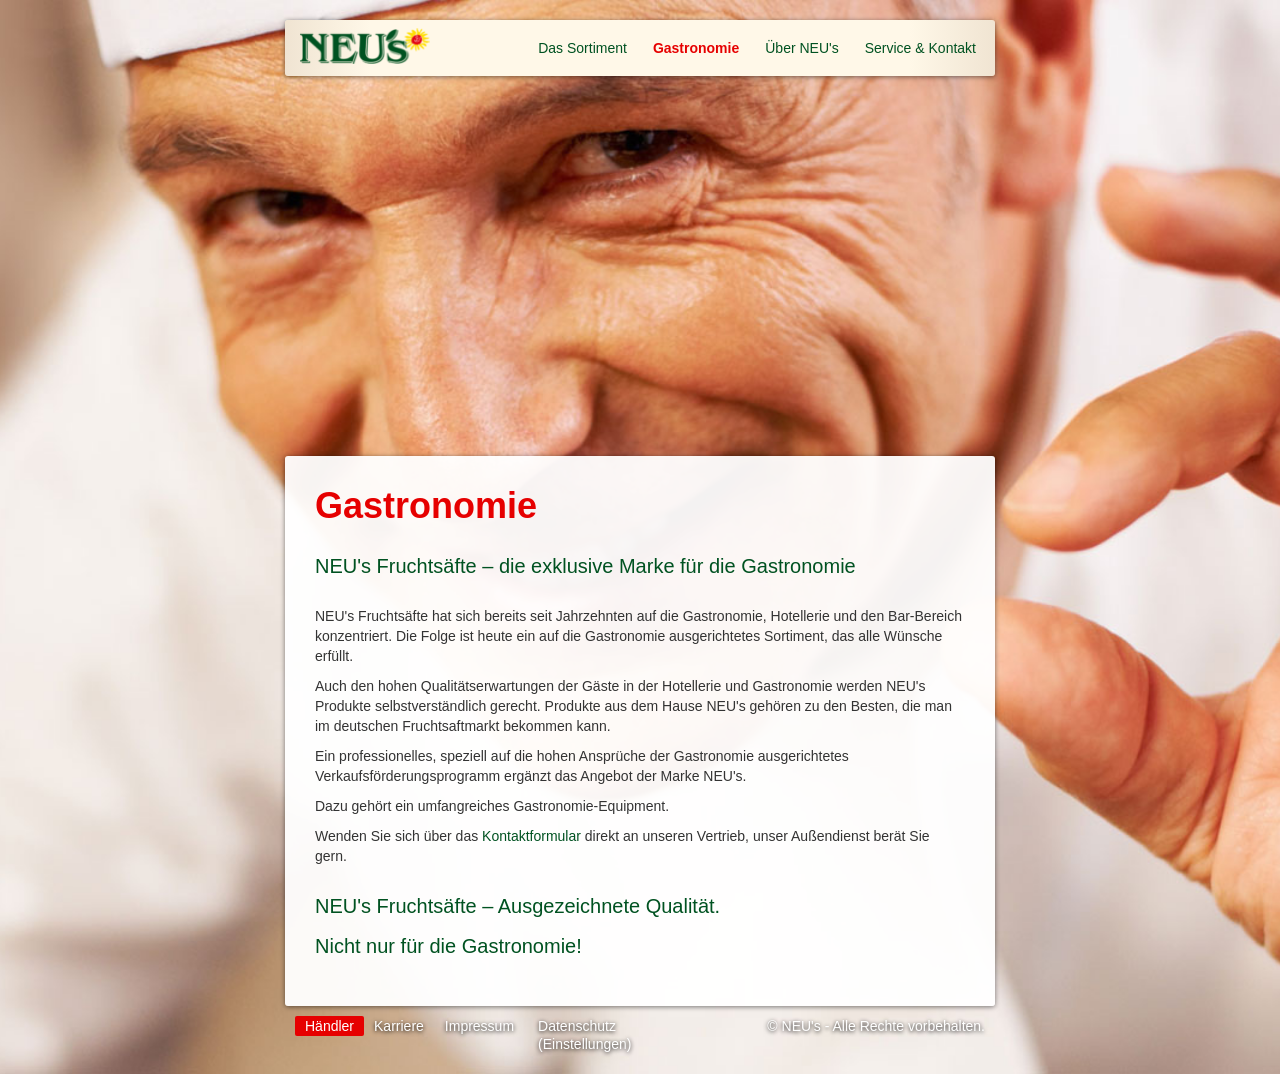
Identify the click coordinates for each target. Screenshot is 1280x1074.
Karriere (399, 1026)
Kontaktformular (531, 836)
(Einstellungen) (584, 1044)
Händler (329, 1026)
